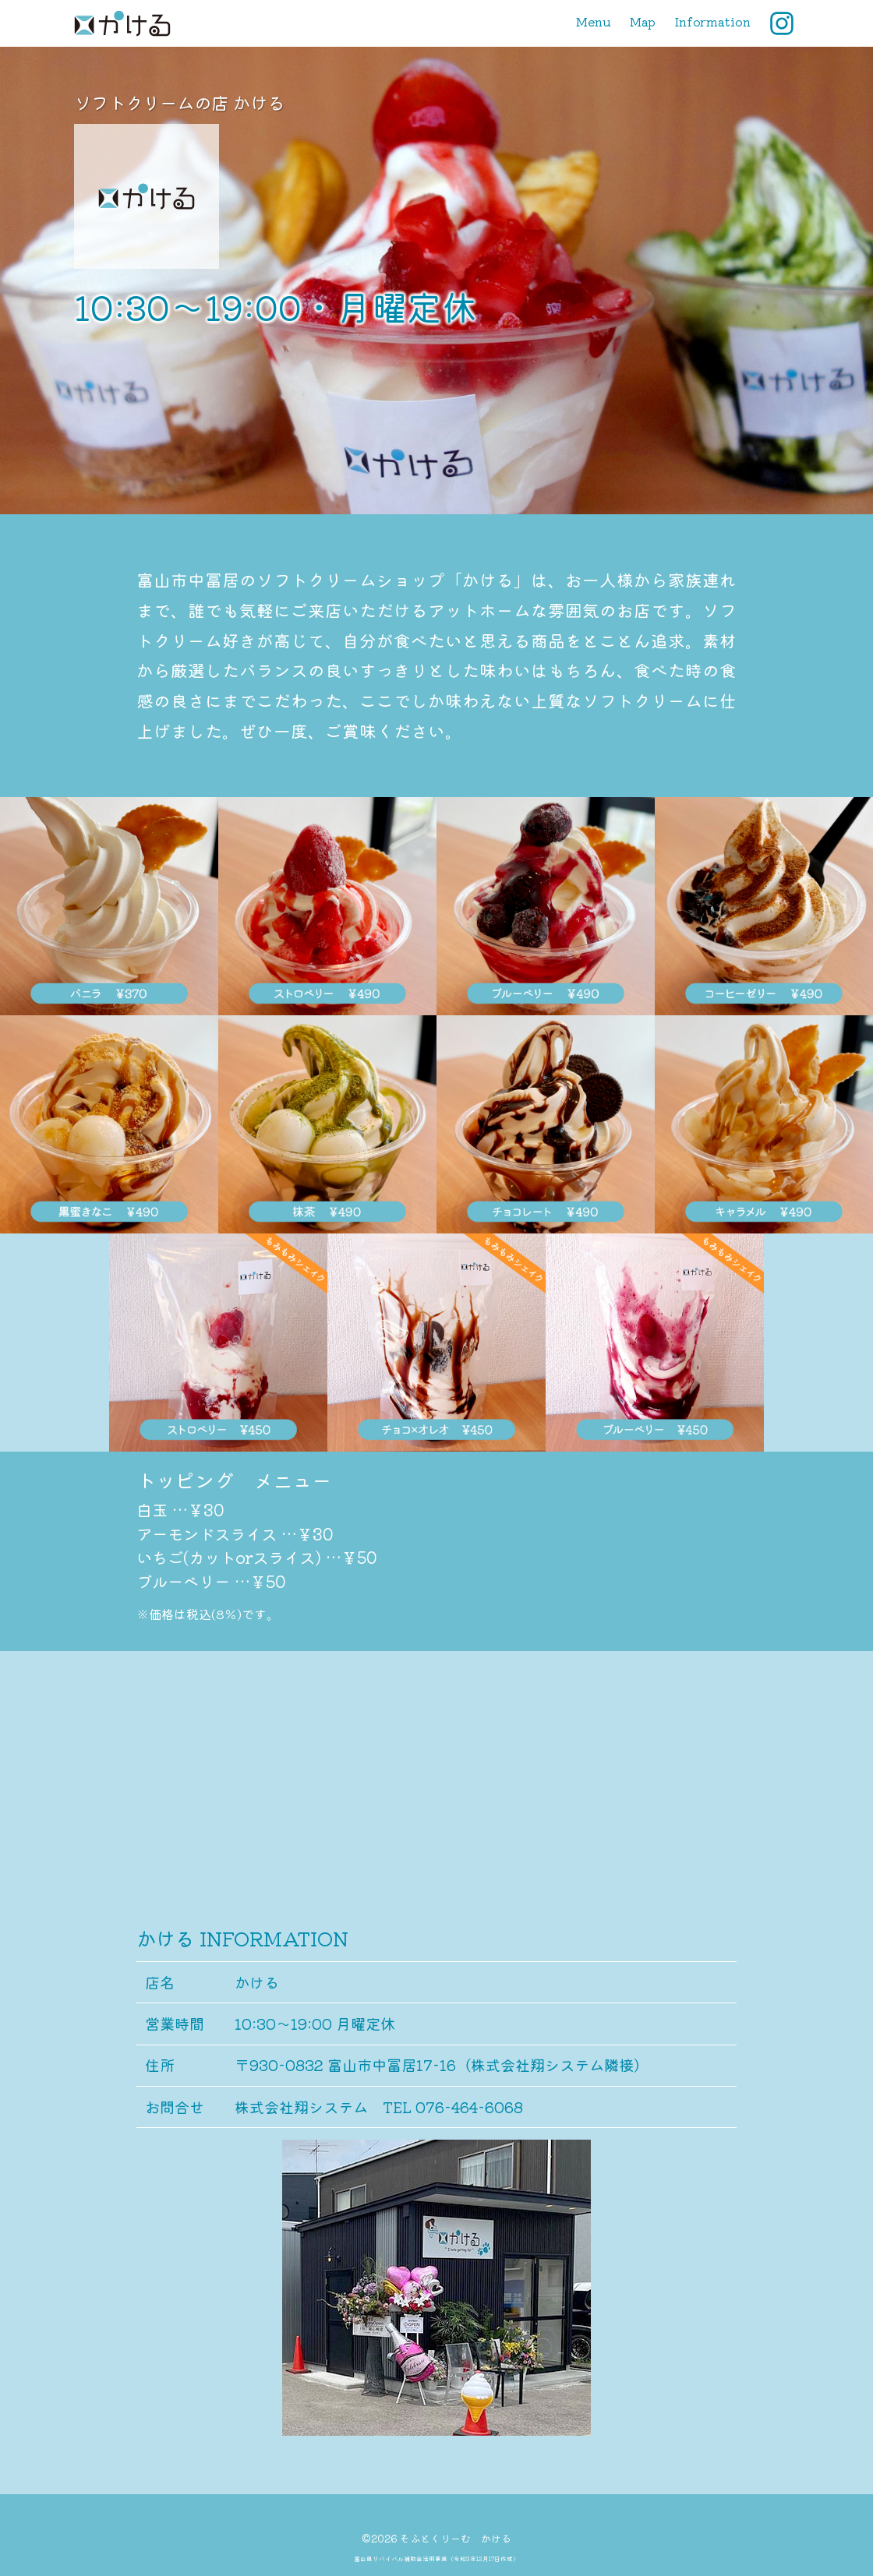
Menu (593, 21)
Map (643, 21)
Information (712, 21)
